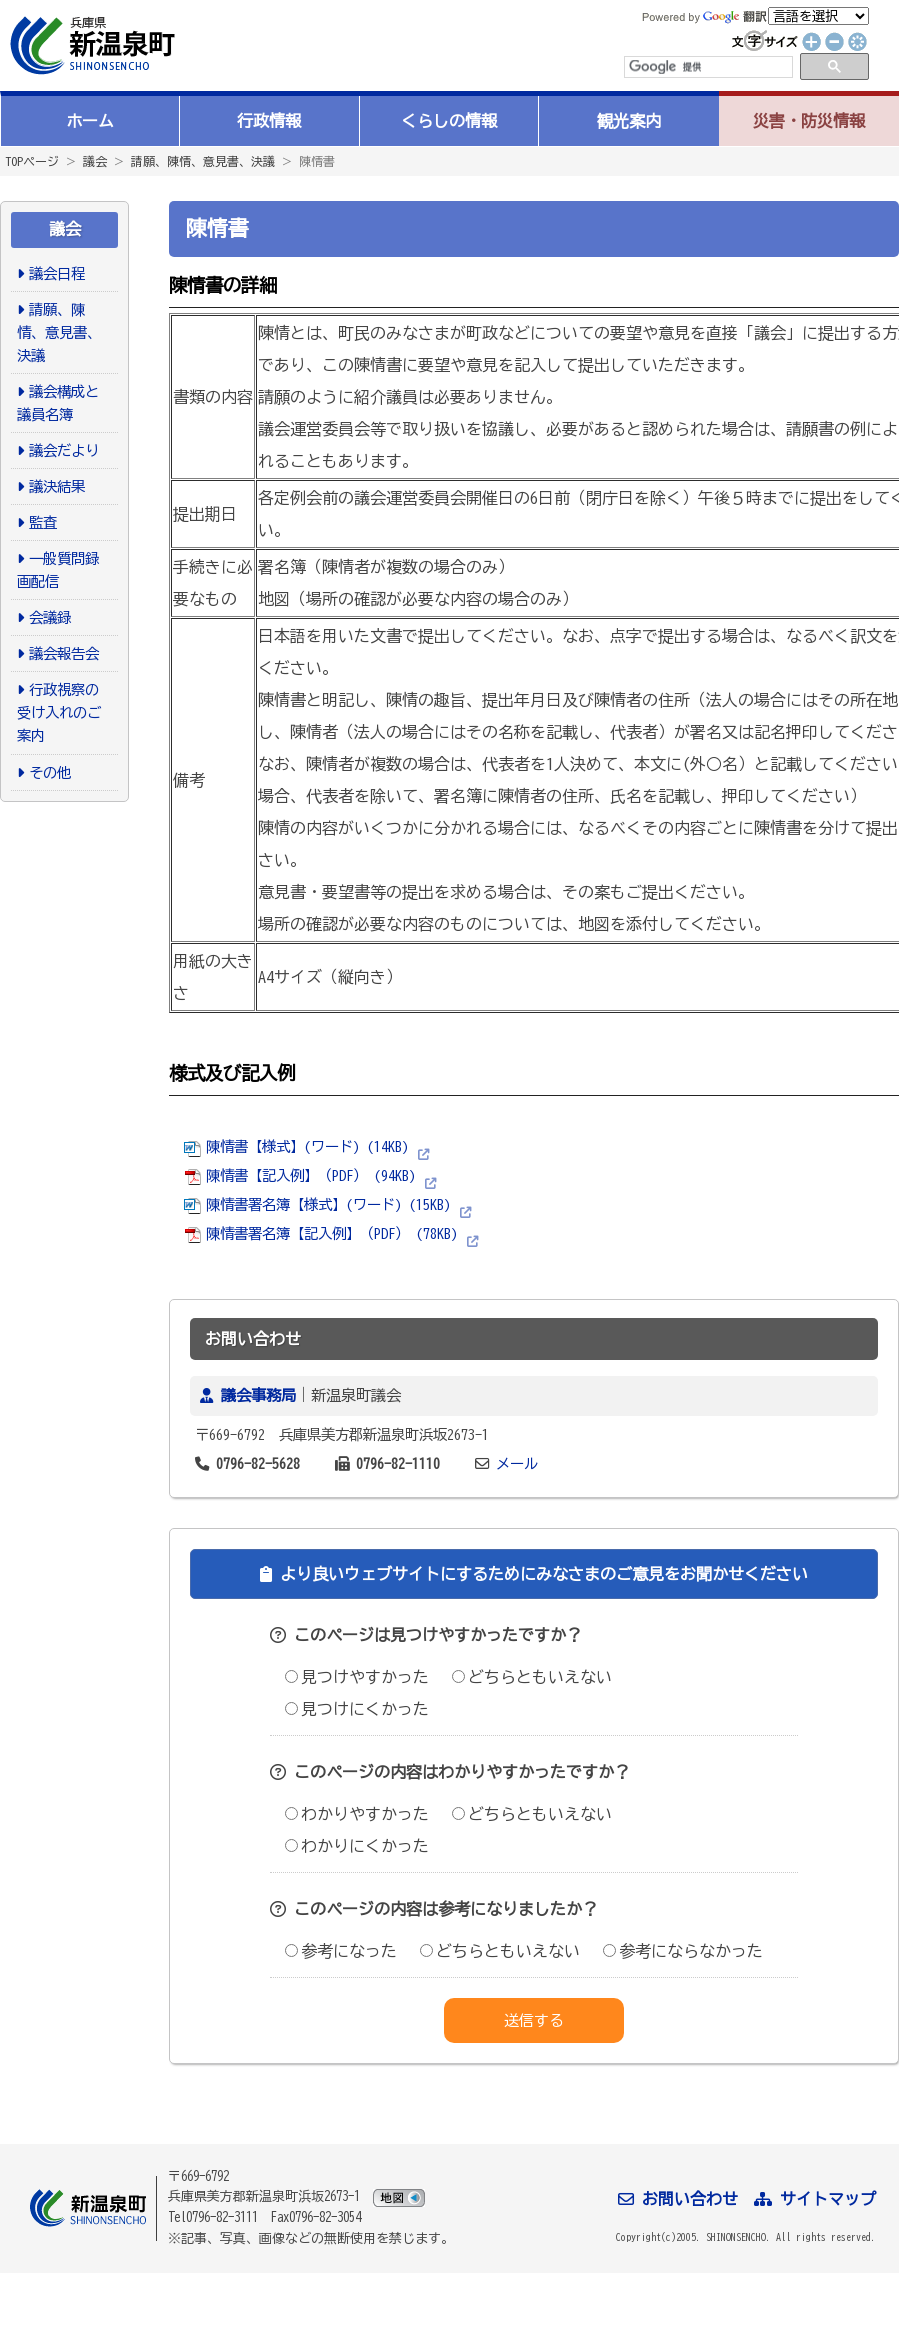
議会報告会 (64, 653)
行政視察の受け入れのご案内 (59, 712)
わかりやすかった (357, 1814)
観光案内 (629, 121)
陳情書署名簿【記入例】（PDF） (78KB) (321, 1233)
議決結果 (57, 486)
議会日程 (57, 273)
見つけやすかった (357, 1677)
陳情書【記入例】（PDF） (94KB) (300, 1175)
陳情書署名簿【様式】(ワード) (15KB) (317, 1204)
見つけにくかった (357, 1709)
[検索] (707, 67)
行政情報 (269, 121)
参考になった (341, 1951)
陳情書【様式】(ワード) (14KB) (296, 1146)
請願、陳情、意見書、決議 (203, 161)
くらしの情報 (449, 121)
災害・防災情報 (809, 121)
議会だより (64, 450)
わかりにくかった (357, 1846)
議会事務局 (258, 1395)
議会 (95, 161)
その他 (50, 772)
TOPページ (32, 161)
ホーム (90, 121)
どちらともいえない (532, 1677)
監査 (43, 522)
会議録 (50, 617)
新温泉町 (90, 45)
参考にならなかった (683, 1951)
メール (517, 1463)
